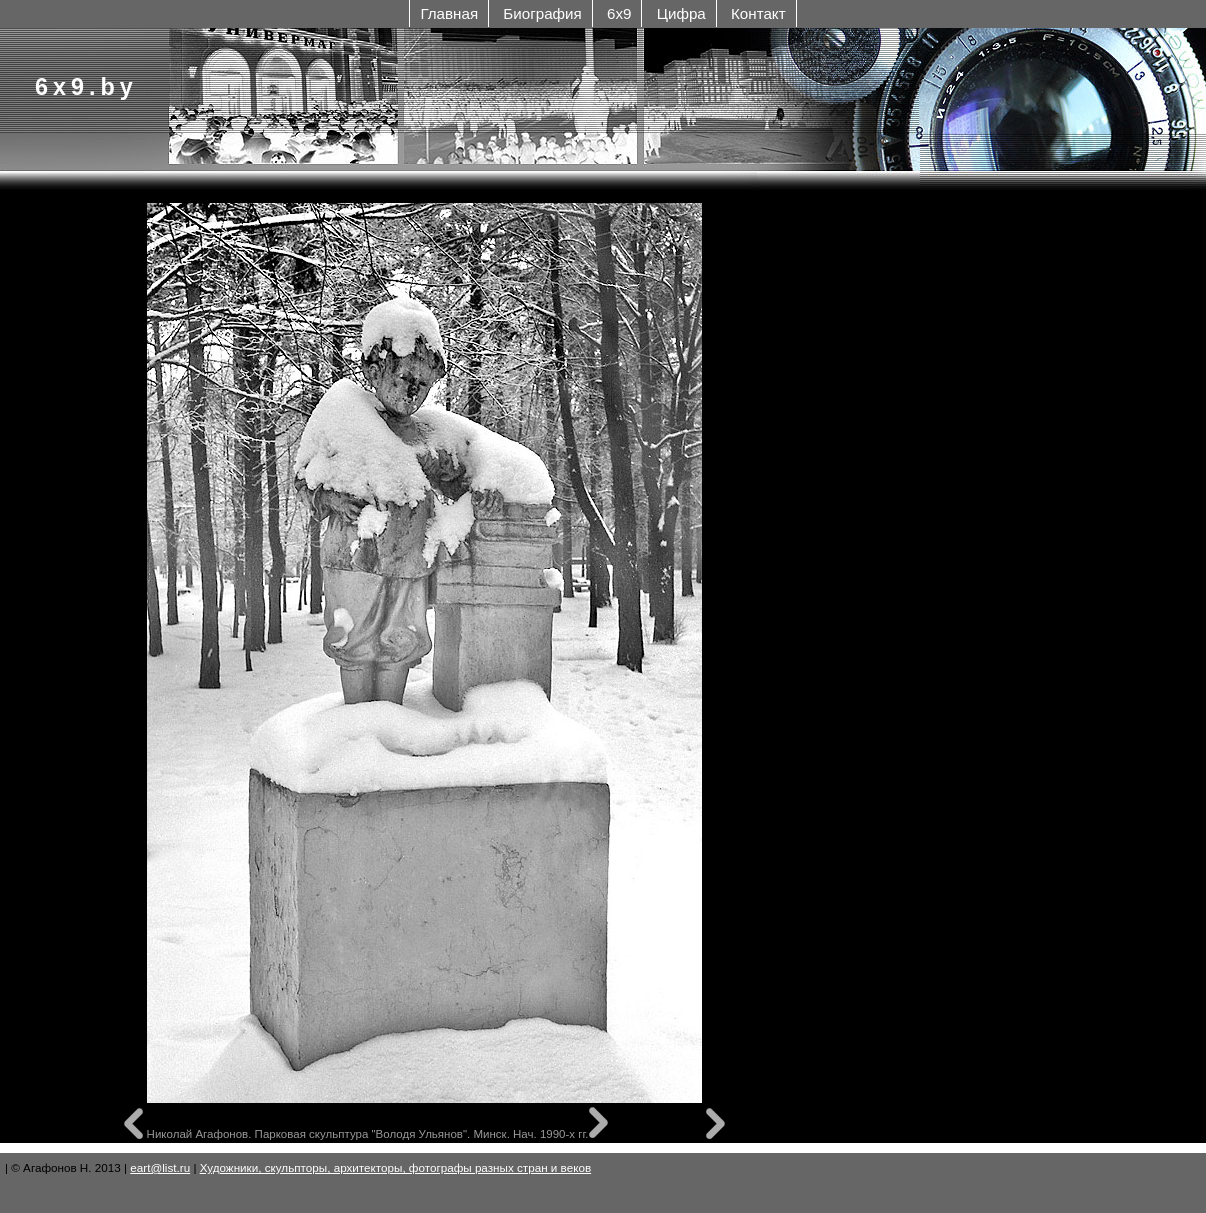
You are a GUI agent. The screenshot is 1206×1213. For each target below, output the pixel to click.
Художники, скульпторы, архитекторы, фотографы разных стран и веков (395, 1167)
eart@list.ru (160, 1167)
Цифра (681, 13)
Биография (542, 13)
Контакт (758, 13)
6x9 (619, 13)
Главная (449, 13)
